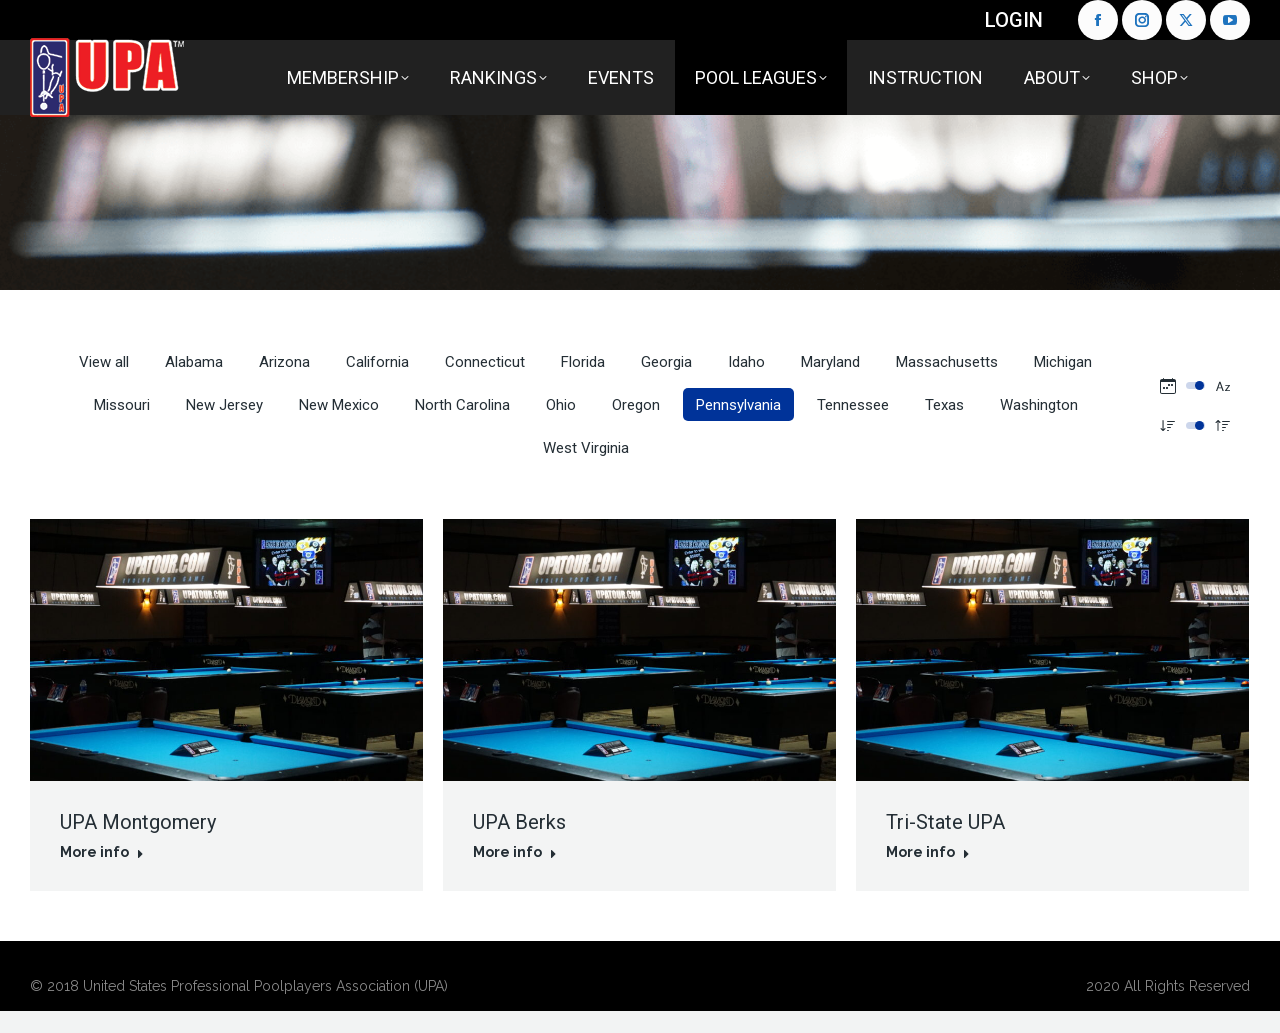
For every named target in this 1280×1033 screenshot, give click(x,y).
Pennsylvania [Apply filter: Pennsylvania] (738, 405)
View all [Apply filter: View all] (104, 362)
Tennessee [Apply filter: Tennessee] (853, 405)
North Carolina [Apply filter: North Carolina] (462, 405)
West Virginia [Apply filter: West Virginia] (586, 448)
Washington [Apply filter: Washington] (1039, 405)
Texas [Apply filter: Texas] (944, 405)
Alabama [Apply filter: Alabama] (194, 362)
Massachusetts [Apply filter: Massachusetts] (947, 362)
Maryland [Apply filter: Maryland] (830, 362)
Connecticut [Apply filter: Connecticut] (485, 362)
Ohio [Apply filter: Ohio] (561, 405)
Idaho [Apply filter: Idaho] (746, 362)
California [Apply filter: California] (377, 362)
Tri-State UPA (945, 822)
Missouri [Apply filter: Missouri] (122, 405)
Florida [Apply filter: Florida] (583, 362)
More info (102, 852)
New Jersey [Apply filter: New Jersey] (224, 405)
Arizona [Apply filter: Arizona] (284, 362)
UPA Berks (519, 822)
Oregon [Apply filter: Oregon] (636, 405)
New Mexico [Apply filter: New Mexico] (339, 405)
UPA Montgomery (138, 822)
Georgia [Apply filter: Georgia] (666, 362)
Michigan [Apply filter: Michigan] (1063, 362)
